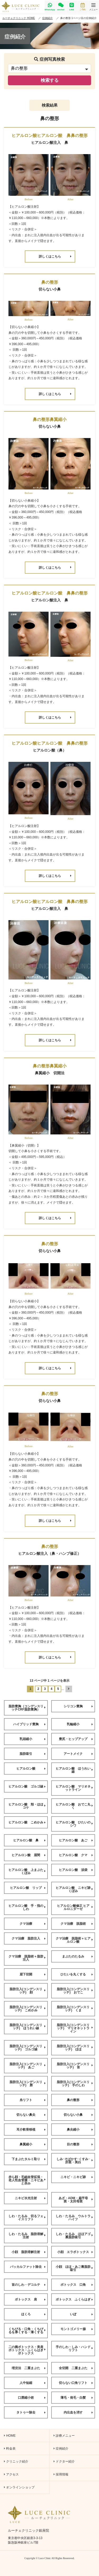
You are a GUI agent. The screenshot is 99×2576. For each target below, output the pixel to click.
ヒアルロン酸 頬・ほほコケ (27, 1806)
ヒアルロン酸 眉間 (29, 1855)
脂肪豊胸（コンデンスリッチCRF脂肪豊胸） (27, 1707)
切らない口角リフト (76, 2383)
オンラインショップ (19, 2487)
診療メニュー (64, 2435)
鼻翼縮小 (33, 2144)
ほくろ (33, 2314)
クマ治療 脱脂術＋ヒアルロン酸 (74, 1940)
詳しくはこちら (55, 256)
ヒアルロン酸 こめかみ (27, 1822)
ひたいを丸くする (76, 1974)
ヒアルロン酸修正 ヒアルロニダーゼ (75, 1907)
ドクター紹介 (64, 2461)
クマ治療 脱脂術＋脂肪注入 (27, 1958)
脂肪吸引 (33, 1754)
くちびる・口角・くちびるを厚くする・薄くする (27, 2330)
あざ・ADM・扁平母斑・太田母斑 (76, 2199)
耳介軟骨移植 (31, 2129)
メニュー (93, 7)
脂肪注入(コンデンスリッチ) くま (75, 2008)
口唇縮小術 (32, 2397)
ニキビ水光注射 (30, 2198)
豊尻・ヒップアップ (76, 1739)
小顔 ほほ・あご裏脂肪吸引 (74, 2268)
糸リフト (33, 2100)
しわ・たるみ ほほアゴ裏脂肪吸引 (74, 2235)
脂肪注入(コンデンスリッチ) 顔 (28, 1990)
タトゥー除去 (31, 2412)
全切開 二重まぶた (76, 2368)
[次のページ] (68, 1689)
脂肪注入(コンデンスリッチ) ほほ (75, 2047)
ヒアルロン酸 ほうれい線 (74, 1770)
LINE (71, 7)
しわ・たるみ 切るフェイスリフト (27, 2217)
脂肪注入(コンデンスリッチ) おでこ (75, 1990)
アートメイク (78, 1754)
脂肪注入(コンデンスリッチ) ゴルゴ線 (28, 2047)
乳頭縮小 (33, 1739)
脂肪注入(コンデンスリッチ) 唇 (28, 2083)
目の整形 (80, 2144)
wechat (60, 7)
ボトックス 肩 (30, 2299)
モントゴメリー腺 (76, 2329)
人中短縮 (33, 2383)
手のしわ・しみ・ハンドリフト (74, 2348)
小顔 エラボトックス (75, 2252)
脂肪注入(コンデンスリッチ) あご (28, 2065)
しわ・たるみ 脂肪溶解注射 (27, 2235)
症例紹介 (61, 2448)
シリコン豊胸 (78, 1706)
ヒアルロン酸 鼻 (29, 1840)
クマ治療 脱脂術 (76, 1924)
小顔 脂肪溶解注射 (29, 2252)
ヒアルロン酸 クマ (76, 1855)
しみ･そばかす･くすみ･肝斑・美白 (74, 2160)
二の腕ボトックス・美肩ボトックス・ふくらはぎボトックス (27, 2350)
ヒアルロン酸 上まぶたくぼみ (27, 1871)
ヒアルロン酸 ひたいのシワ (74, 1824)
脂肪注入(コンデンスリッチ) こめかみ (28, 2008)
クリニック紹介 (16, 2461)
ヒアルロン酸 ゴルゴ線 (27, 1786)
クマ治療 (33, 1924)
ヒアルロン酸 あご (76, 1840)
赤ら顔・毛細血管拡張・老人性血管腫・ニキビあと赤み (27, 2180)
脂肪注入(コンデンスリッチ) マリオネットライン (75, 2028)
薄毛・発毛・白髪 (76, 2397)
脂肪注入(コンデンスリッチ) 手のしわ (75, 2083)
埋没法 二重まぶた (29, 2368)
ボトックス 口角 (76, 2285)
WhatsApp (50, 7)
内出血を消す (78, 2412)
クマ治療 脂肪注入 (29, 1938)
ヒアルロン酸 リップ (28, 1888)
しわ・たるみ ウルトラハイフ (74, 2217)
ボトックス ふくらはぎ (74, 2299)
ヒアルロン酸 (31, 1768)
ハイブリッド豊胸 (29, 1724)
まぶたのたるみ (77, 1956)
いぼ (81, 2314)
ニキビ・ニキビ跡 (76, 2177)
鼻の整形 (80, 2100)
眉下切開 (33, 1974)
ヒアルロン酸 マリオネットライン (74, 1788)
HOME (10, 2435)
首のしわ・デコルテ (29, 2285)
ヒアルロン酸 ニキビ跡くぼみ (74, 1889)
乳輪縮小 (80, 1724)
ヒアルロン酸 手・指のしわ (27, 1907)
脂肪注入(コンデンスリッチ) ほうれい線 (28, 2026)
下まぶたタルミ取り (29, 2159)
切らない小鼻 (78, 2115)
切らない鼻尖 (31, 2115)
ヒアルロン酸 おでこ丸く (74, 1806)
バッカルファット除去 (28, 2267)
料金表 (10, 2448)
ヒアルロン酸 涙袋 (76, 1870)
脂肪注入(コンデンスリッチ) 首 (75, 2065)
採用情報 (61, 2474)
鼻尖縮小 (80, 2129)
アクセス (11, 2474)
